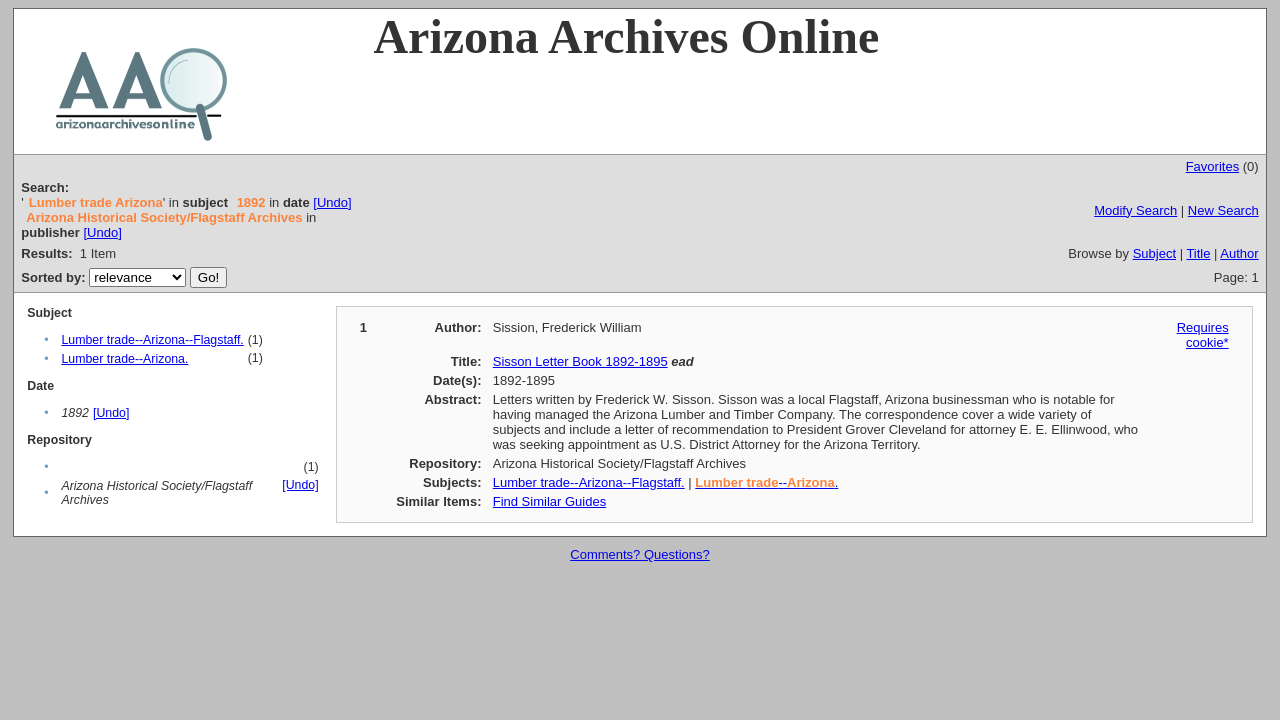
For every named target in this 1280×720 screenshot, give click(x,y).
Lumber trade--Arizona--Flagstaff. (152, 340)
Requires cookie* (1203, 335)
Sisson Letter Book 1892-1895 (580, 361)
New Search (1223, 210)
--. (766, 482)
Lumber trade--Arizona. (124, 359)
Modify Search (1135, 210)
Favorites (1212, 166)
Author (1239, 253)
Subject (1154, 253)
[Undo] (332, 202)
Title (1198, 253)
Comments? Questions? (639, 554)
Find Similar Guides (549, 501)
